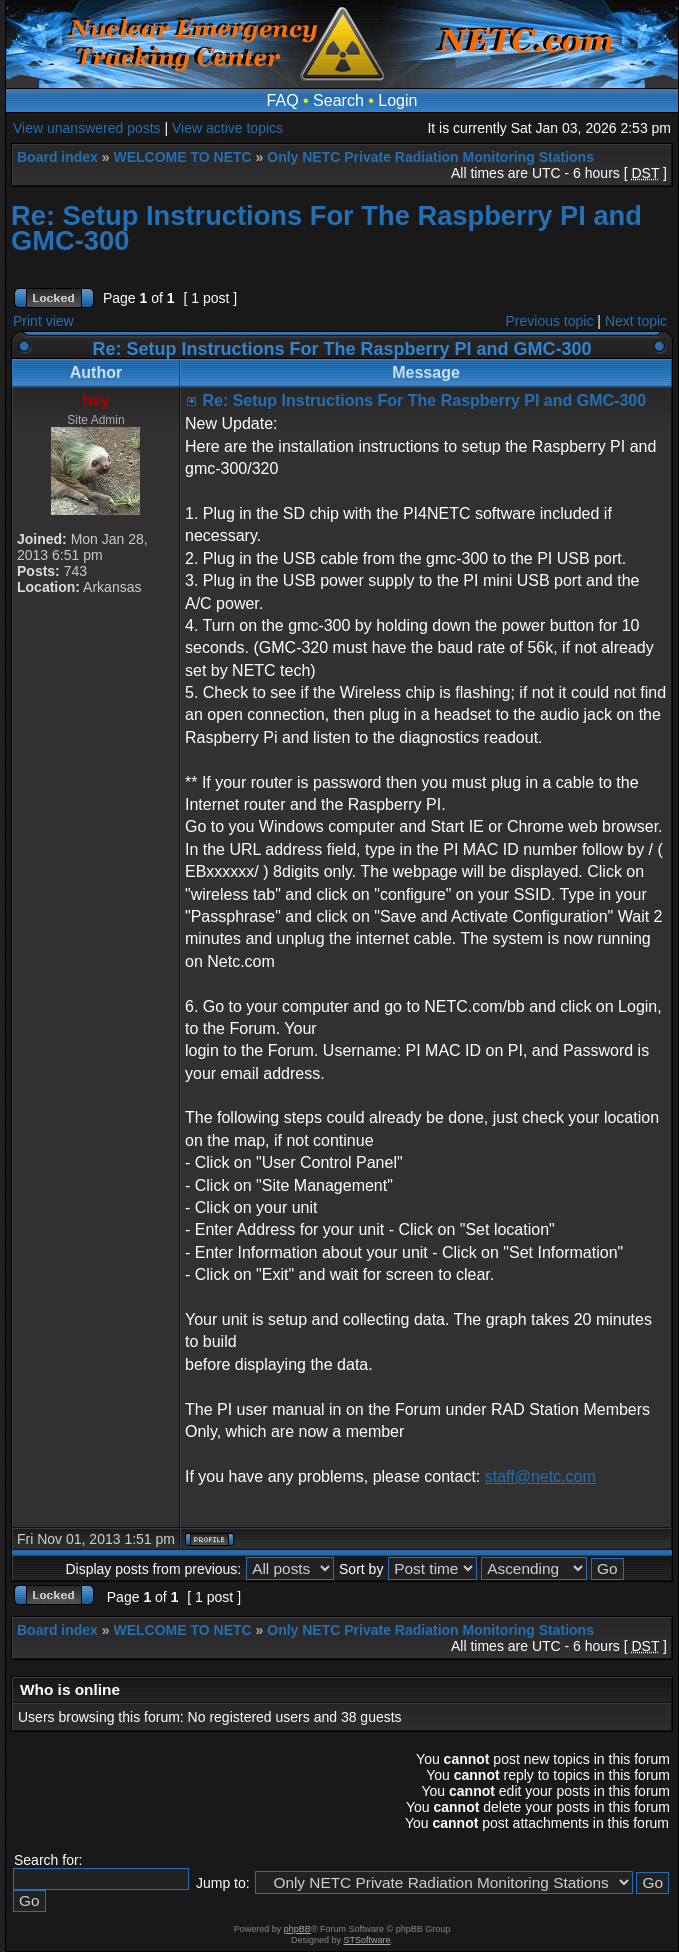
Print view (43, 321)
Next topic (636, 321)
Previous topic (550, 321)
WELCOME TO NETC (182, 157)
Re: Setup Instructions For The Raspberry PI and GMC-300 (326, 228)
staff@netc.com (540, 1476)
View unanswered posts (87, 128)
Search (338, 100)
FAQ (283, 100)
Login (397, 100)
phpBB (297, 1929)
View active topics (227, 128)
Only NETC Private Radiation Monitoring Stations (430, 157)
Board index (57, 157)
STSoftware (367, 1940)
